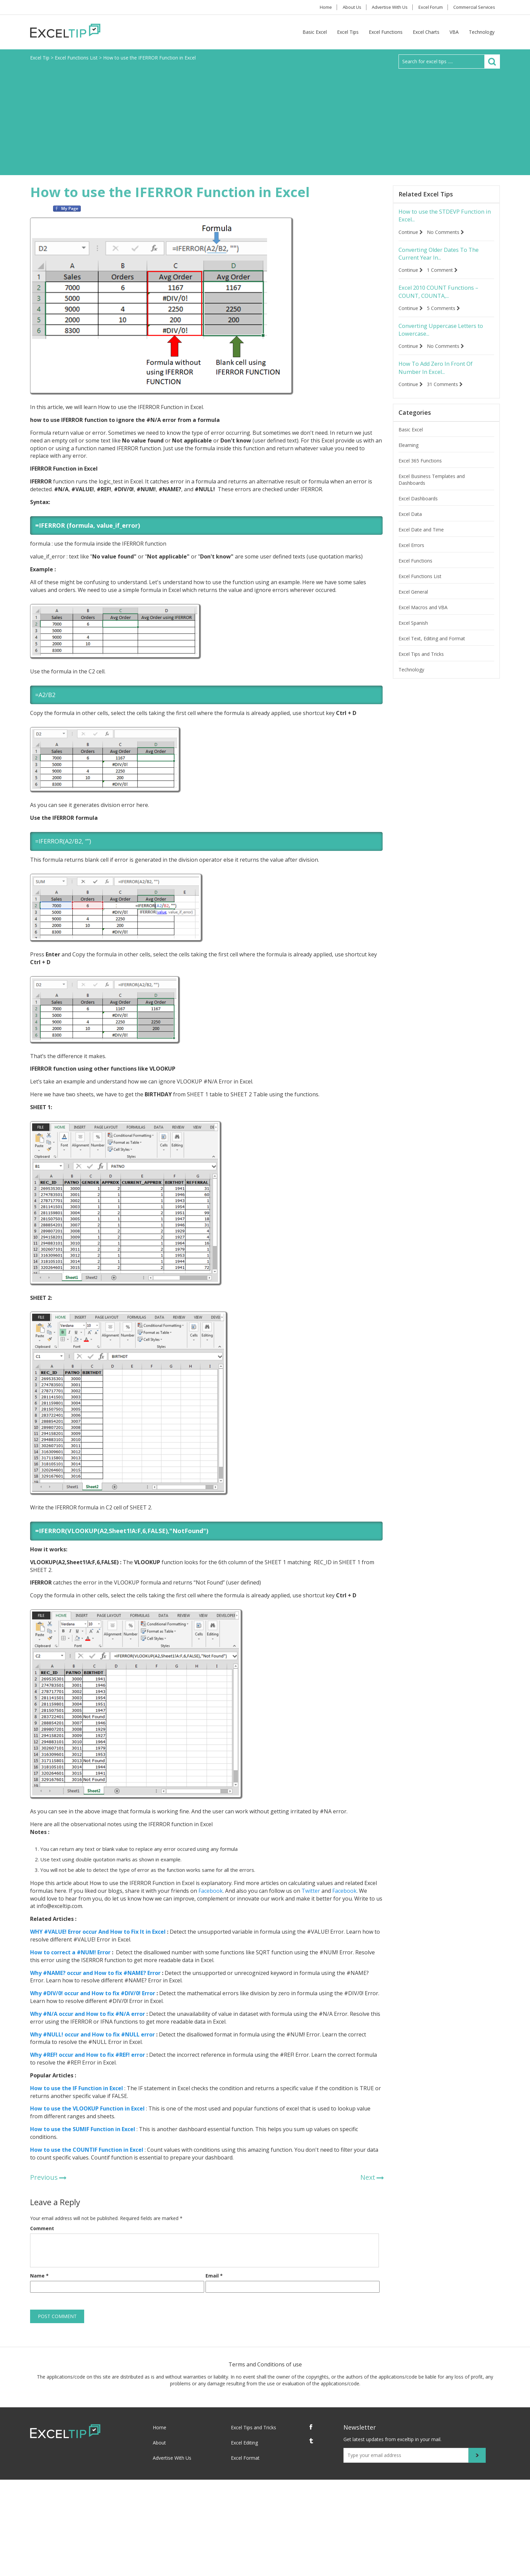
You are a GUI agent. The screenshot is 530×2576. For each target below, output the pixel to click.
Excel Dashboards (418, 506)
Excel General (413, 600)
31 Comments (447, 392)
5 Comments (445, 313)
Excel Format (245, 2458)
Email (214, 2275)
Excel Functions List (420, 584)
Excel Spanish (413, 631)
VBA (454, 32)
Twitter (310, 1890)
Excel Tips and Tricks (421, 662)
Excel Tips (348, 32)
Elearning (408, 453)
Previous (44, 2177)
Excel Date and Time (421, 537)
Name (39, 2275)
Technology (482, 32)
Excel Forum (426, 7)
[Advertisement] (265, 119)
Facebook (210, 1890)
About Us (343, 7)
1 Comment (444, 273)
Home (313, 7)
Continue (411, 233)
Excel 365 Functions (420, 469)
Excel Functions (386, 32)
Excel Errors (411, 553)
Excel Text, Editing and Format (432, 646)
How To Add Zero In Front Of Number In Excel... (441, 375)
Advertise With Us (384, 7)
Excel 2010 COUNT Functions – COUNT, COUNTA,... (443, 295)
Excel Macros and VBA (423, 615)
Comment (42, 2228)
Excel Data (410, 522)
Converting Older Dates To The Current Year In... (444, 255)
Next (367, 2177)
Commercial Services (473, 7)
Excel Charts (426, 32)
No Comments (447, 233)
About (159, 2442)
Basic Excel (315, 32)
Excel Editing (244, 2442)
